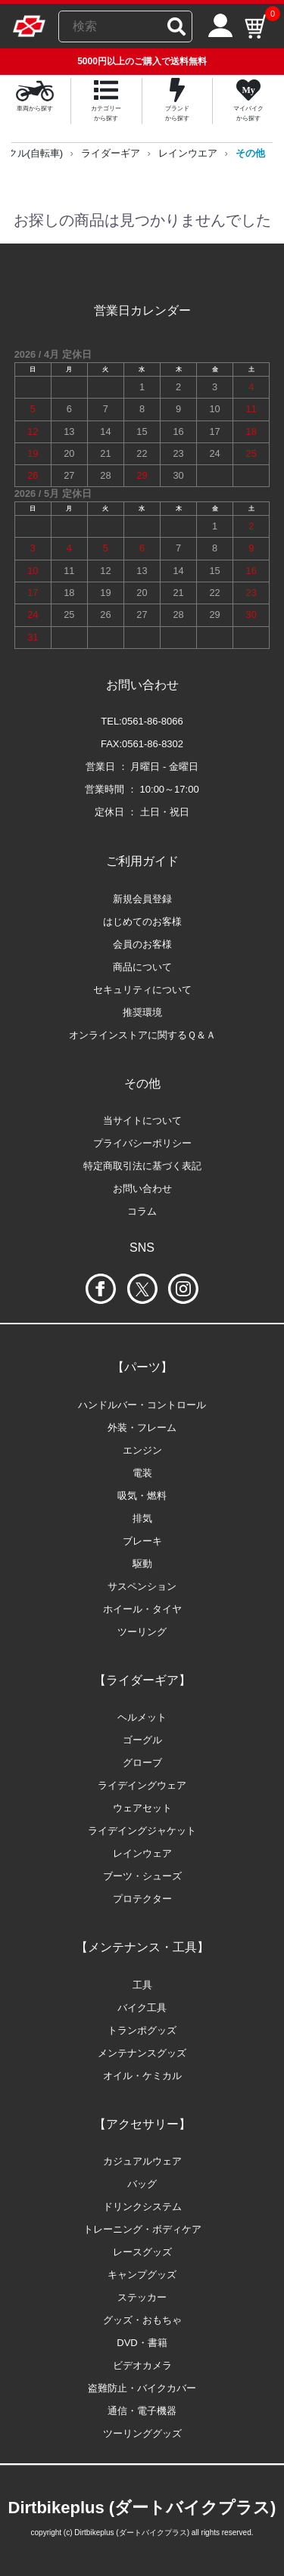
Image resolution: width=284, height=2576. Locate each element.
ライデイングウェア (142, 1785)
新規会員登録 (142, 899)
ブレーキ (142, 1541)
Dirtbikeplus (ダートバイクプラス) (142, 2507)
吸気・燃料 (142, 1495)
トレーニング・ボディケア (142, 2229)
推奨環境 (142, 1012)
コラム (142, 1211)
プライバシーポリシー (142, 1143)
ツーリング (142, 1631)
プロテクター (142, 1898)
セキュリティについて (142, 989)
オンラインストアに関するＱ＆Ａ (142, 1035)
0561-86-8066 (152, 721)
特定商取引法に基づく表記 (142, 1166)
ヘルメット (142, 1717)
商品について (142, 967)
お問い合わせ (142, 1188)
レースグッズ (142, 2252)
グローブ (142, 1762)
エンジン (142, 1450)
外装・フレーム (142, 1427)
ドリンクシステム (142, 2206)
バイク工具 (142, 2007)
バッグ (142, 2184)
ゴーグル (142, 1740)
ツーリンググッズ (142, 2433)
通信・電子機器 (142, 2410)
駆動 (142, 1563)
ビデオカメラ (142, 2365)
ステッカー (142, 2297)
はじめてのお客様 (142, 921)
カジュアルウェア (142, 2161)
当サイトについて (142, 1120)
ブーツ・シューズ (142, 1876)
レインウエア (187, 153)
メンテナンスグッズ (142, 2053)
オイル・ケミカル (142, 2075)
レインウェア (142, 1853)
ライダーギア (110, 153)
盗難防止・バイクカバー (142, 2388)
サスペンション (142, 1586)
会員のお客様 (142, 944)
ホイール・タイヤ (142, 1609)
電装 (142, 1473)
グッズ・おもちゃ (142, 2320)
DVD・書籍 (142, 2342)
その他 (250, 153)
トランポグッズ (142, 2030)
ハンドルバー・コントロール (142, 1405)
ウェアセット (142, 1808)
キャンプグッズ (142, 2274)
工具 (142, 1985)
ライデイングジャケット (142, 1830)
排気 (142, 1518)
